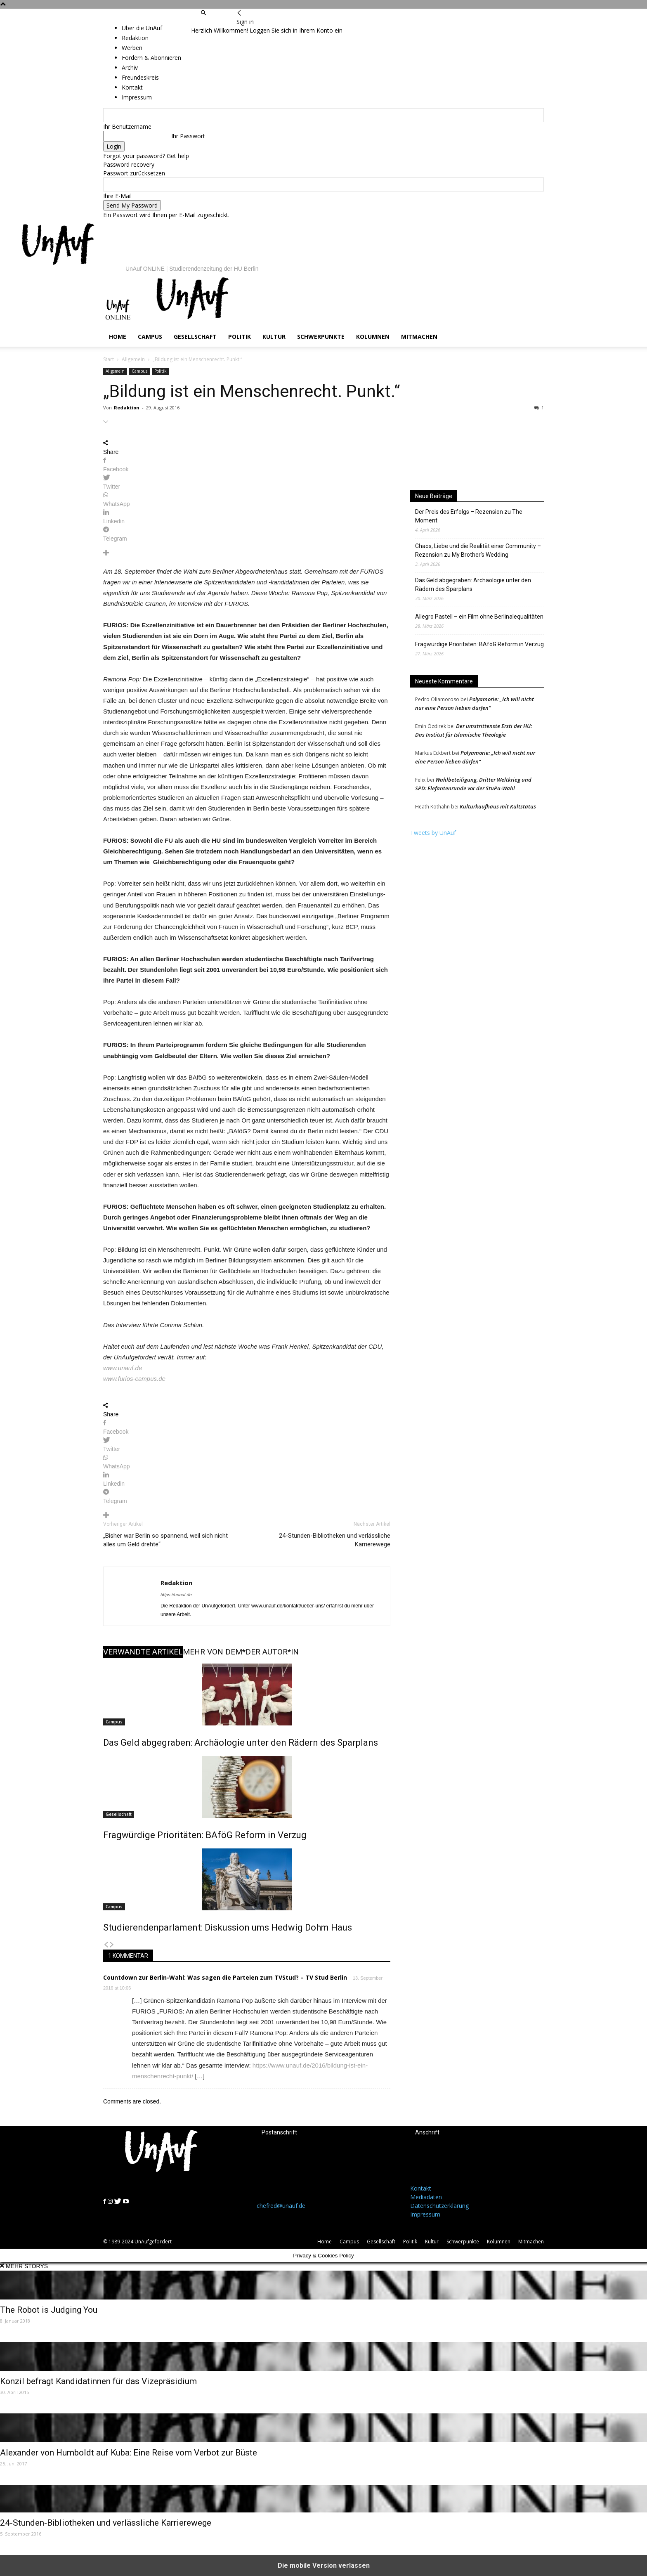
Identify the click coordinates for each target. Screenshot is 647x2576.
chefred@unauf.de (281, 2206)
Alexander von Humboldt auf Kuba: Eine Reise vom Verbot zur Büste (128, 2453)
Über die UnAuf (142, 28)
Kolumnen (373, 336)
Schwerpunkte (321, 336)
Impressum (425, 2214)
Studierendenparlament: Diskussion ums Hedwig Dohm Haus (227, 1927)
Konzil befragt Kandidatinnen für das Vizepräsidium (98, 2381)
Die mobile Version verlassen (324, 2565)
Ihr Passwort (188, 136)
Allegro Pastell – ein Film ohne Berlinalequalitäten (479, 616)
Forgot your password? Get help (146, 156)
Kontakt (420, 2188)
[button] (203, 13)
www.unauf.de (122, 1367)
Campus (150, 336)
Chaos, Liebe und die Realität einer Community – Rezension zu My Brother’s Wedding (478, 550)
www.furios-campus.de (134, 1378)
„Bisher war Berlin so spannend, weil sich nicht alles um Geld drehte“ (165, 1540)
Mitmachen (419, 336)
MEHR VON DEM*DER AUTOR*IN (241, 1652)
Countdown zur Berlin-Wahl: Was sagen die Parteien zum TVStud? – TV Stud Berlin (225, 1977)
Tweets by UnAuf (433, 833)
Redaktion (126, 407)
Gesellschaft (195, 336)
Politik (239, 336)
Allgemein (133, 359)
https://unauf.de (176, 1594)
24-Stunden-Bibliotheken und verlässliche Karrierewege (334, 1540)
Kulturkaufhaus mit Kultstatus (498, 806)
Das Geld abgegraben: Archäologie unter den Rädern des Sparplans (240, 1742)
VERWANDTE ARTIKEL (143, 1652)
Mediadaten (426, 2197)
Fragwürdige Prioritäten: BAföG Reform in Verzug (205, 1835)
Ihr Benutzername (127, 126)
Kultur (274, 336)
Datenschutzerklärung (439, 2206)
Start (108, 359)
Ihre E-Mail (117, 196)
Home (117, 336)
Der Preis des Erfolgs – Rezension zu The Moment (468, 516)
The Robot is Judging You (48, 2310)
